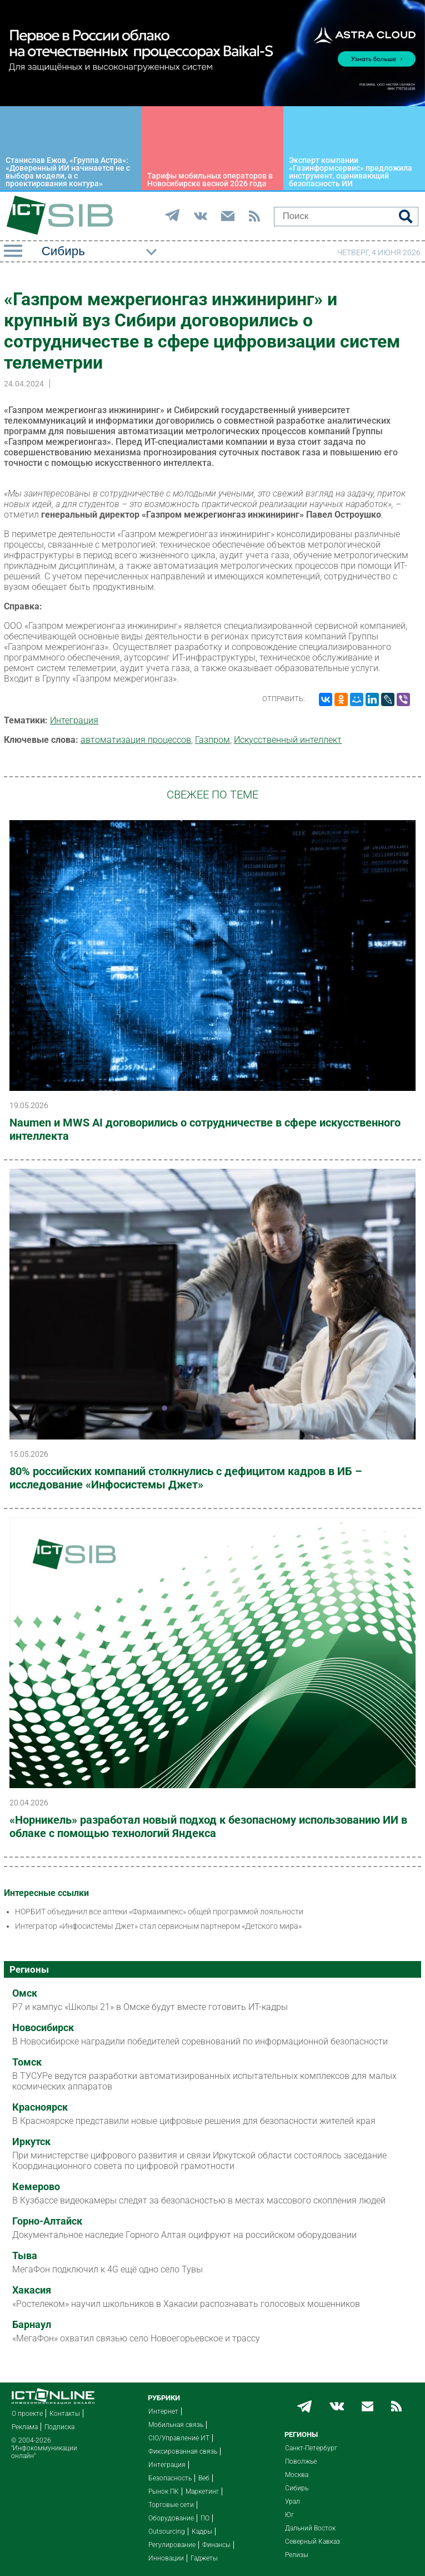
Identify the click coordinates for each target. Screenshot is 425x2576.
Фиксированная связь (182, 2451)
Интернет (163, 2411)
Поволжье (301, 2461)
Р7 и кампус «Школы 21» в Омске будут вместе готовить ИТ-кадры (150, 2007)
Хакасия (31, 2290)
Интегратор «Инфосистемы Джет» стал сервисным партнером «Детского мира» (158, 1926)
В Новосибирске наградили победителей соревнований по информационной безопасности (200, 2041)
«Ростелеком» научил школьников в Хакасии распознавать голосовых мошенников (186, 2304)
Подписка (59, 2427)
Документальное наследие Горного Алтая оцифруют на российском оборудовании (184, 2235)
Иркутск (31, 2141)
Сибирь (296, 2488)
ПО (205, 2518)
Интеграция (74, 720)
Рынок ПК (163, 2491)
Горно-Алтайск (47, 2221)
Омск (24, 1993)
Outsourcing (166, 2531)
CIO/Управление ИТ (178, 2438)
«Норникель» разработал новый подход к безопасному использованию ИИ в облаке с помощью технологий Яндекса (208, 1826)
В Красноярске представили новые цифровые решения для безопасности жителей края (194, 2121)
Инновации (166, 2558)
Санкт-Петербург (311, 2448)
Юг (289, 2515)
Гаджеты (204, 2558)
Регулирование (172, 2545)
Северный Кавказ (312, 2541)
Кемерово (36, 2186)
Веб (203, 2478)
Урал (292, 2501)
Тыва (24, 2255)
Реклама (25, 2427)
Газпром (212, 739)
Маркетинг (202, 2491)
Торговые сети (171, 2505)
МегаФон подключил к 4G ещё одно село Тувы (107, 2269)
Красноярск (40, 2107)
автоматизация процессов (136, 739)
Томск (27, 2062)
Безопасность (170, 2478)
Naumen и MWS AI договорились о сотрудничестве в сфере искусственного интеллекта (205, 1129)
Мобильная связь (175, 2425)
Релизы (296, 2555)
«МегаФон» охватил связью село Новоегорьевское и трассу (136, 2338)
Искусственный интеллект (288, 739)
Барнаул (31, 2324)
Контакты (64, 2414)
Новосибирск (43, 2027)
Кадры (202, 2531)
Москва (296, 2475)
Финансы (216, 2545)
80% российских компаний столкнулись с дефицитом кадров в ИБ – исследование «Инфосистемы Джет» (185, 1478)
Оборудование (171, 2518)
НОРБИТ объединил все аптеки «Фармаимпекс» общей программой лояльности (159, 1911)
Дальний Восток (310, 2528)
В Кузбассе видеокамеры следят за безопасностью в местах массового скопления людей (199, 2200)
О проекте (27, 2414)
